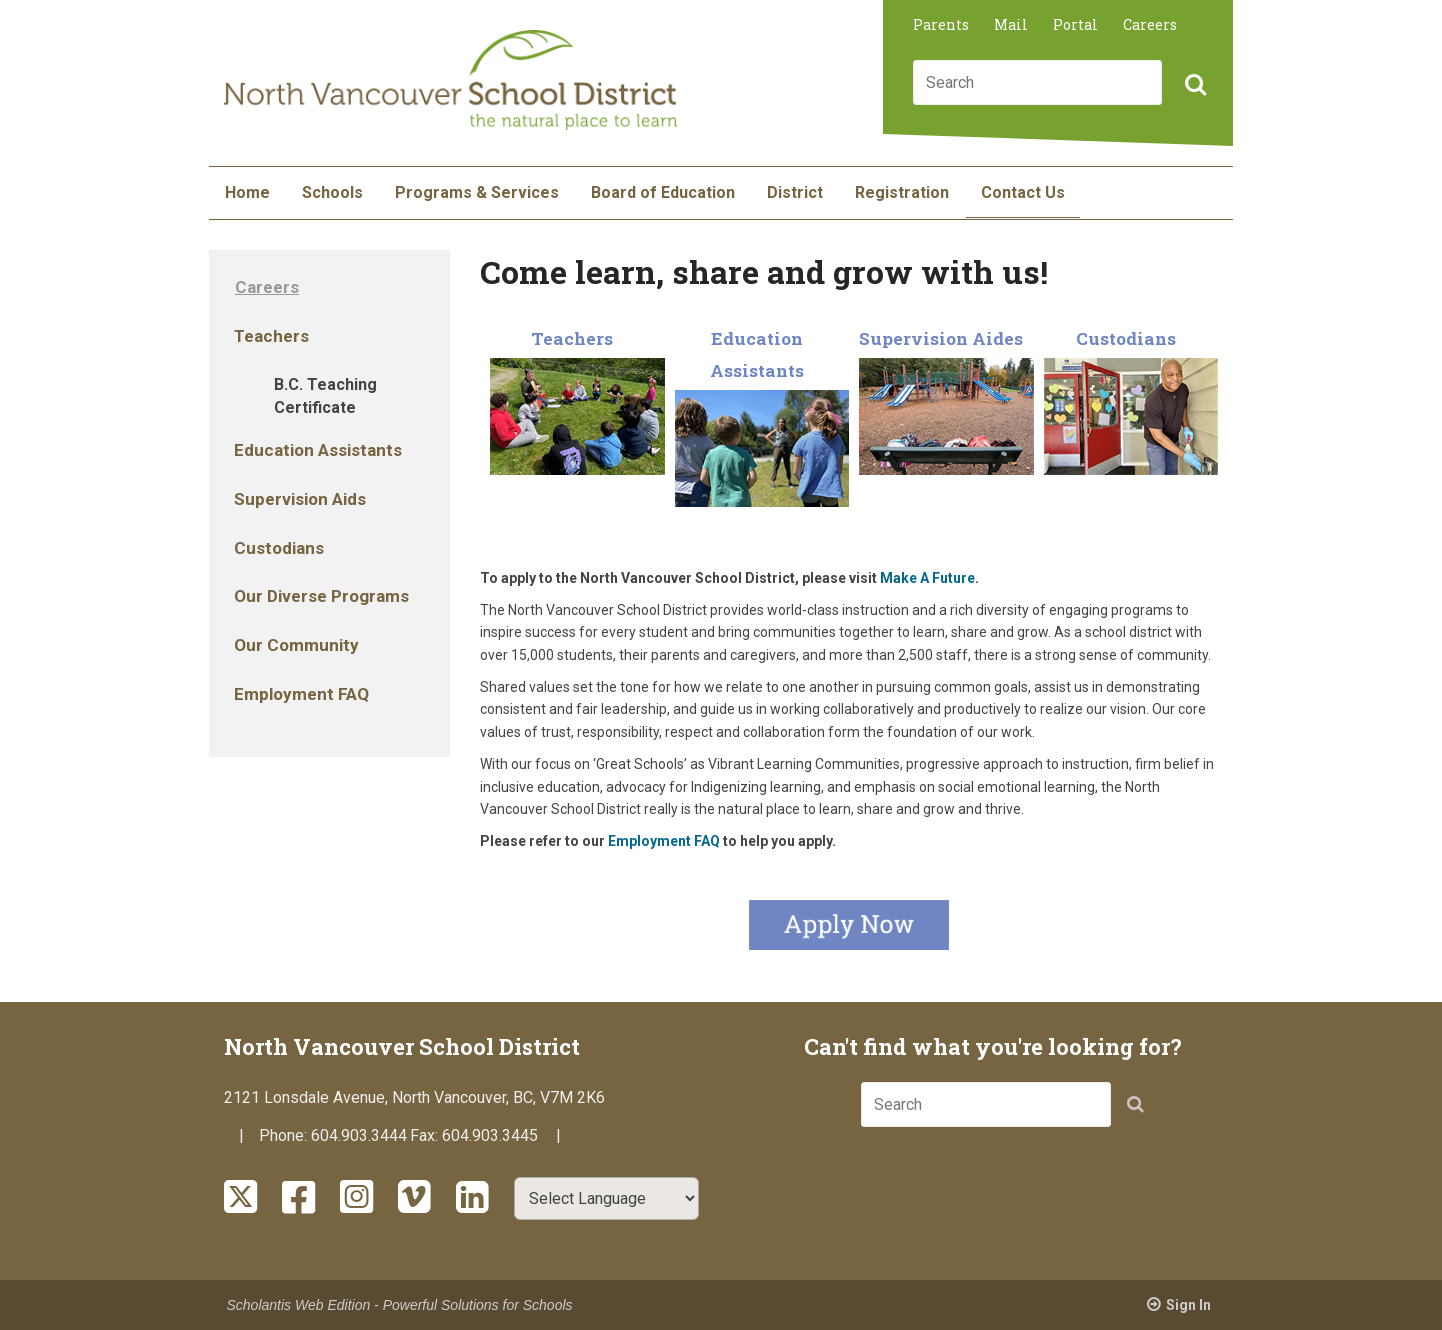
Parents (941, 24)
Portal (1075, 24)
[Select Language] (606, 1198)
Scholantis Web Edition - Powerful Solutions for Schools (400, 1305)
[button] (1193, 86)
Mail (1011, 24)
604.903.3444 (359, 1135)
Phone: (285, 1135)
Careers (1150, 24)
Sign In (1188, 1305)
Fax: (426, 1135)
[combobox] (1037, 82)
